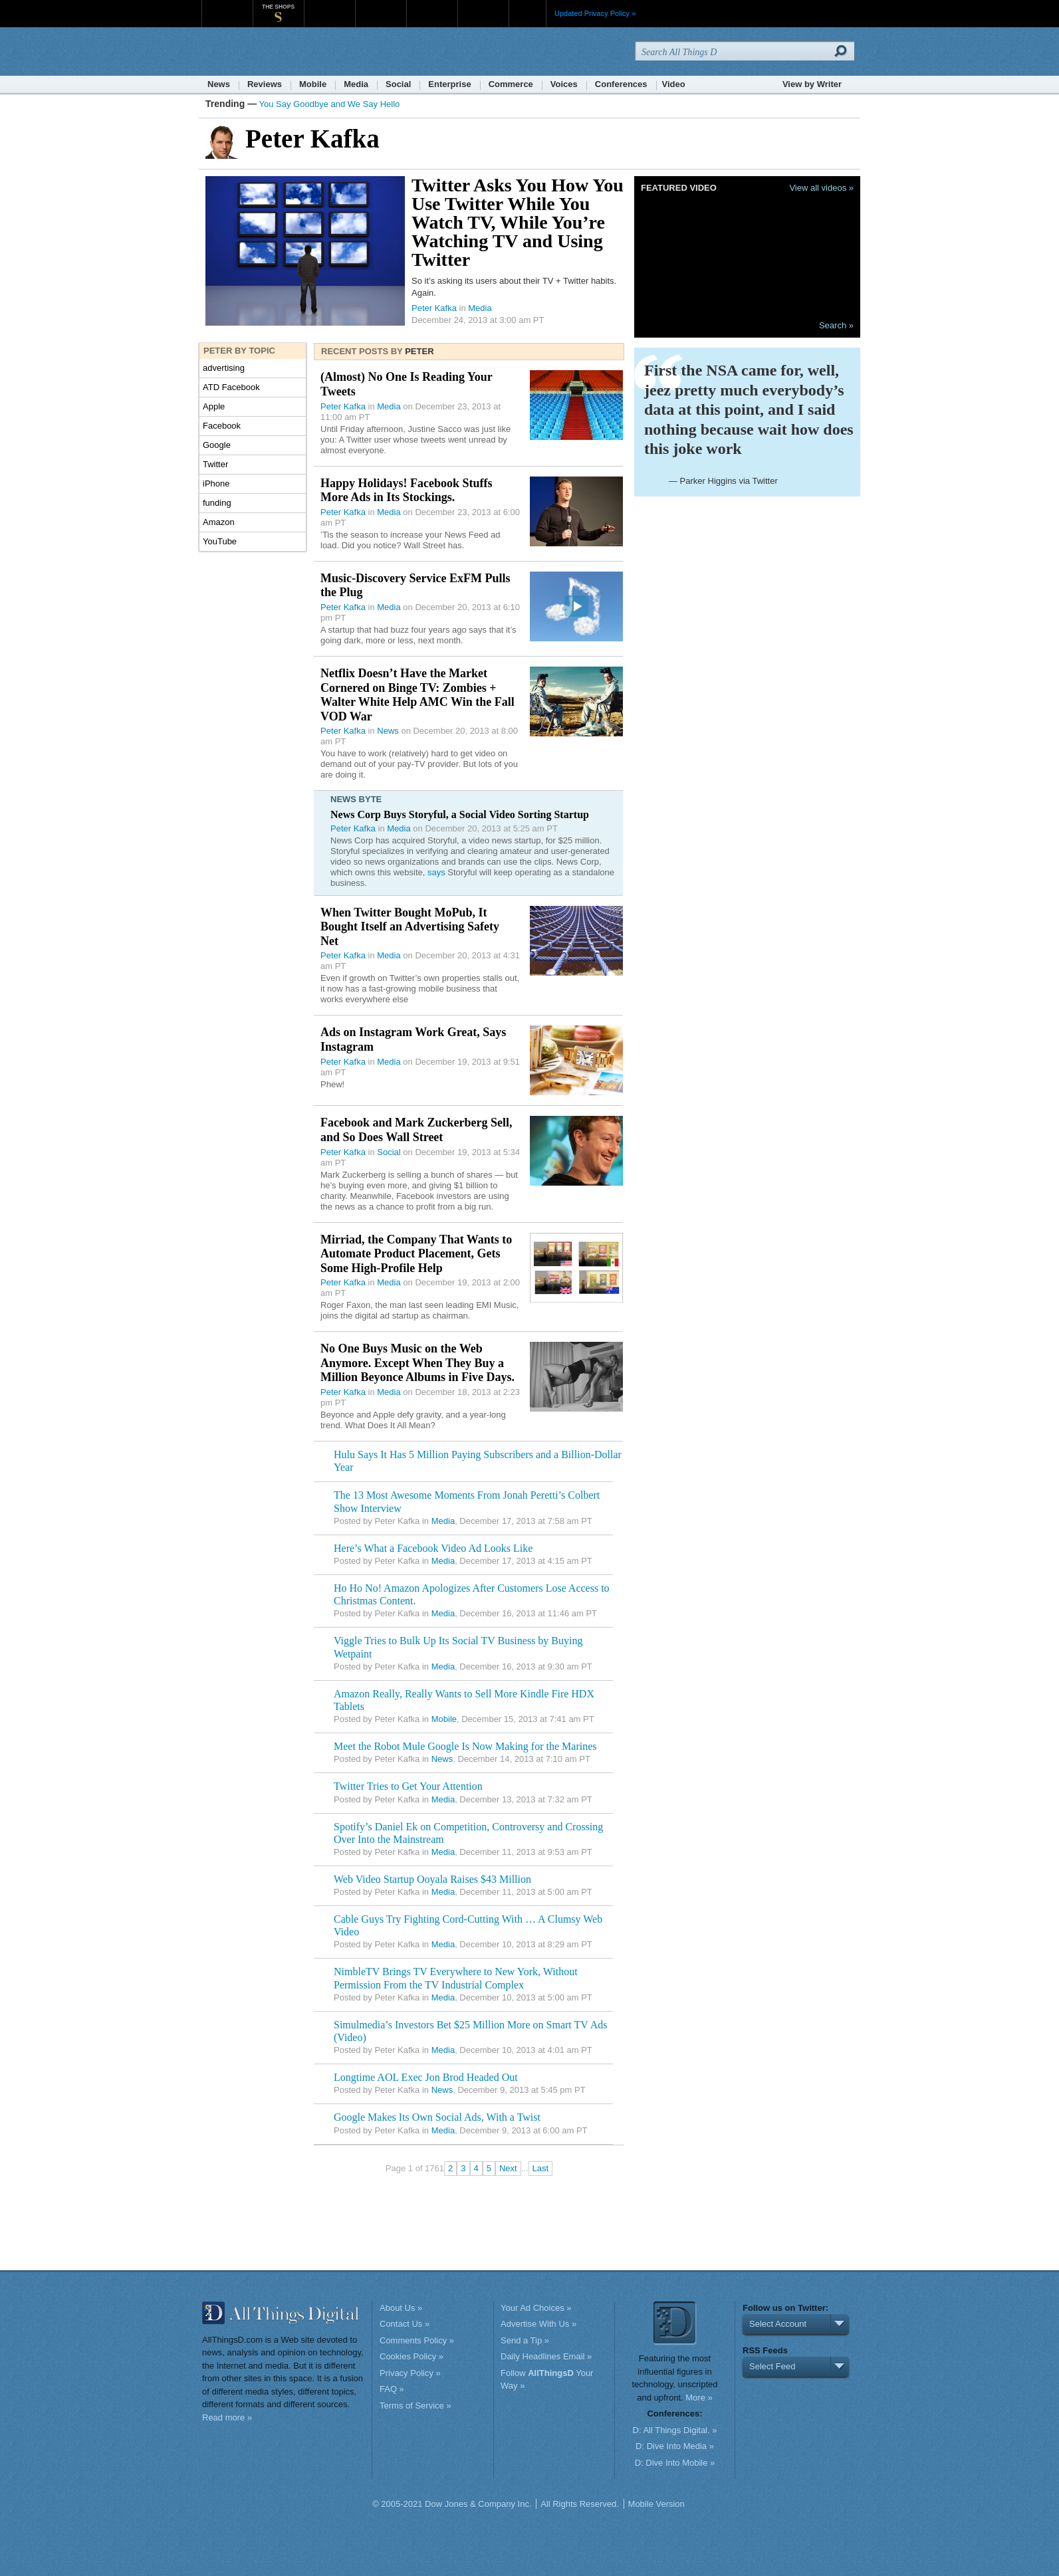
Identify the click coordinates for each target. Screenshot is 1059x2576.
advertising (224, 368)
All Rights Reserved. (579, 2504)
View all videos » (821, 188)
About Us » (401, 2308)
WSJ (227, 6)
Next (508, 2168)
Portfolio (436, 6)
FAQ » (392, 2389)
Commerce (511, 84)
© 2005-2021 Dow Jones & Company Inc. (451, 2504)
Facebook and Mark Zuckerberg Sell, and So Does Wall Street (416, 1130)
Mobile (312, 84)
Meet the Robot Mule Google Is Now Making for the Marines (465, 1746)
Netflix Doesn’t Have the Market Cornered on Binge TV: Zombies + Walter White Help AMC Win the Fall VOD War (417, 695)
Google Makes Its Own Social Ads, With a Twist (437, 2117)
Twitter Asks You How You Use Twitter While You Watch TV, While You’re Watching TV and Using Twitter (518, 222)
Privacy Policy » (410, 2373)
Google (217, 445)
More (527, 13)
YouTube (220, 541)
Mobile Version (656, 2504)
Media (356, 84)
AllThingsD (278, 52)
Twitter (215, 464)
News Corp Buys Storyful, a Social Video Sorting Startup (459, 814)
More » (698, 2398)
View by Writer (812, 84)
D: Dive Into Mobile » (675, 2463)
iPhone (216, 483)
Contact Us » (404, 2324)
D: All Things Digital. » (675, 2430)
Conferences (621, 84)
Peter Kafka (434, 308)
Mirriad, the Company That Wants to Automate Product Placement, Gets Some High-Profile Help (416, 1254)
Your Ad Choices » (536, 2308)
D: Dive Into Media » (675, 2446)
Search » (836, 325)
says (436, 872)
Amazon (219, 522)
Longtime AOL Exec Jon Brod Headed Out (426, 2077)
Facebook (222, 426)
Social (398, 84)
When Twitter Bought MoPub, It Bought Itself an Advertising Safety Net (409, 927)
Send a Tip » (525, 2340)
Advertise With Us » (538, 2324)
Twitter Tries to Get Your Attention (408, 1786)
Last (540, 2168)
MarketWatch (329, 6)
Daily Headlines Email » (546, 2356)
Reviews (264, 84)
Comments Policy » (417, 2340)
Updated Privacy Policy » (595, 13)
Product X (483, 6)
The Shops (278, 6)
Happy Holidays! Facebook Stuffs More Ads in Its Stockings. (406, 490)
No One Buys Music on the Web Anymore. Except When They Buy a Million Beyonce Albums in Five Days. (417, 1363)
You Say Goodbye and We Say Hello (329, 104)
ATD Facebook (231, 387)
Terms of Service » (415, 2406)
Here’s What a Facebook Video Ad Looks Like (433, 1548)
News (218, 84)
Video (673, 84)
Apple (214, 406)
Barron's (380, 6)
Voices (564, 84)
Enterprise (449, 84)
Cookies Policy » (411, 2356)
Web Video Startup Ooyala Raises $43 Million (432, 1879)
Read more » (227, 2417)
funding (217, 503)
